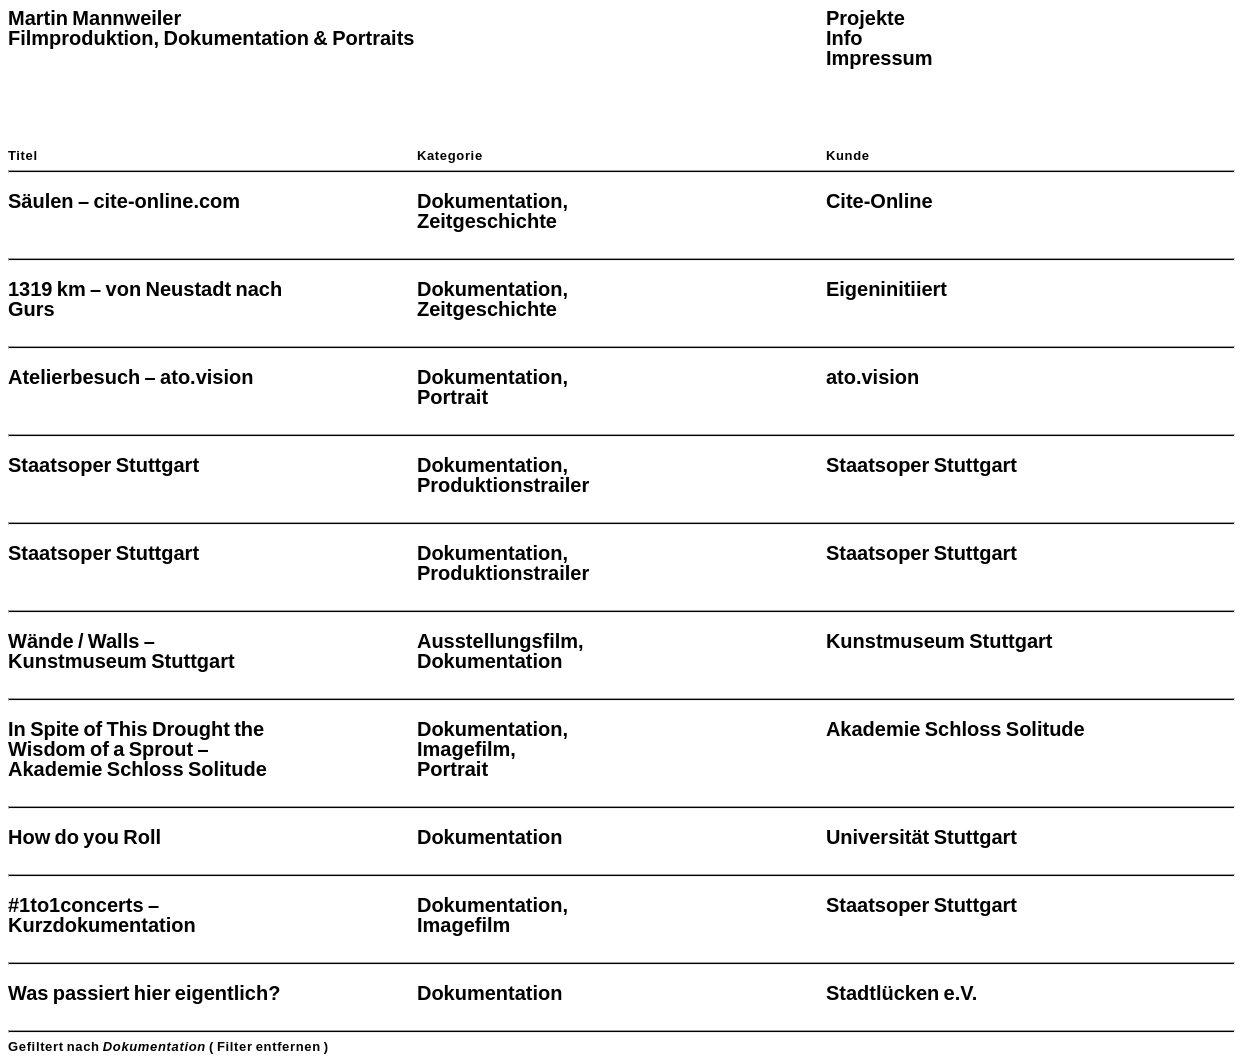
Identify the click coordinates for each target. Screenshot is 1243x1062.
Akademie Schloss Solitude (955, 729)
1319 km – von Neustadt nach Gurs (145, 299)
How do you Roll (84, 837)
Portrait (452, 397)
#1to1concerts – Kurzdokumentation (102, 915)
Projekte (865, 18)
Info (844, 38)
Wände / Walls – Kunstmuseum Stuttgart (121, 651)
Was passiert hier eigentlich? (144, 993)
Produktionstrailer (503, 485)
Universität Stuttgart (921, 837)
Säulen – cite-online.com (124, 201)
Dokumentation (490, 201)
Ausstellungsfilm (497, 641)
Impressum (879, 58)
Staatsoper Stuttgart (103, 465)
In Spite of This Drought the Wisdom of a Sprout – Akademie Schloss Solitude (137, 749)
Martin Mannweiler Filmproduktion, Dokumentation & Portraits (211, 28)
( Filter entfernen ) (269, 1046)
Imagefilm (463, 749)
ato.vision (872, 377)
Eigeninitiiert (886, 289)
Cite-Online (879, 201)
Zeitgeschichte (487, 221)
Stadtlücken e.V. (901, 993)
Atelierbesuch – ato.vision (130, 377)
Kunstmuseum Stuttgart (939, 641)
